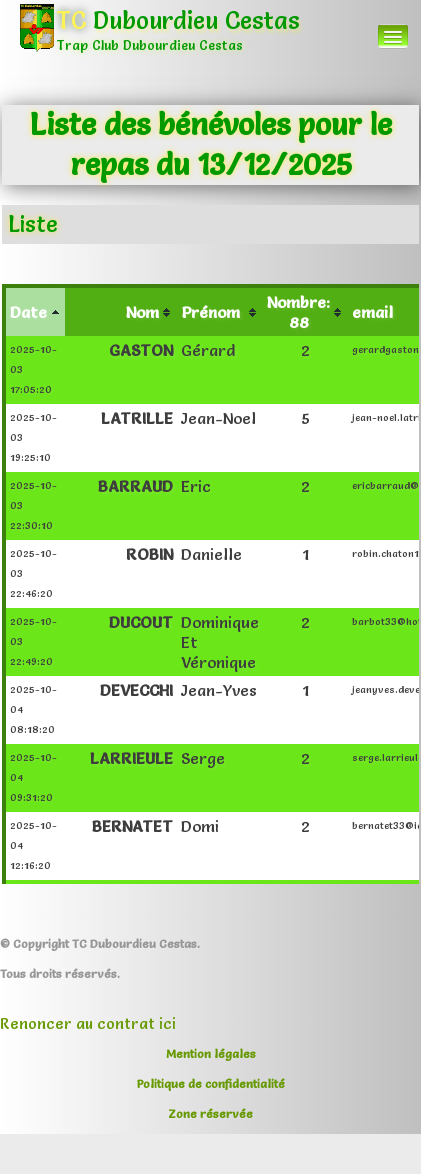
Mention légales (211, 1053)
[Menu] (393, 36)
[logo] (167, 44)
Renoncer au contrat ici (88, 1023)
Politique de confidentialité (211, 1083)
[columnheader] (34, 311)
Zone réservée (210, 1113)
